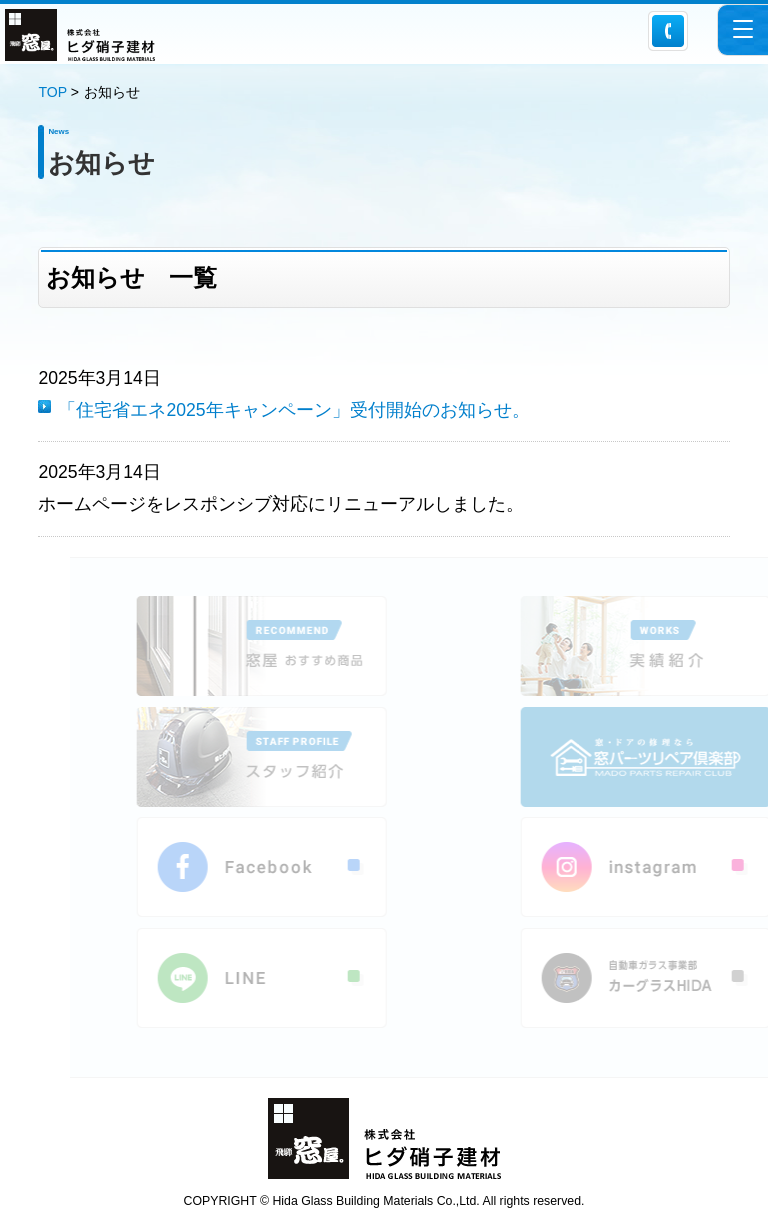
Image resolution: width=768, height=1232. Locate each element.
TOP (52, 92)
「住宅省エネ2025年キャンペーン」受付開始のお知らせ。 (293, 410)
